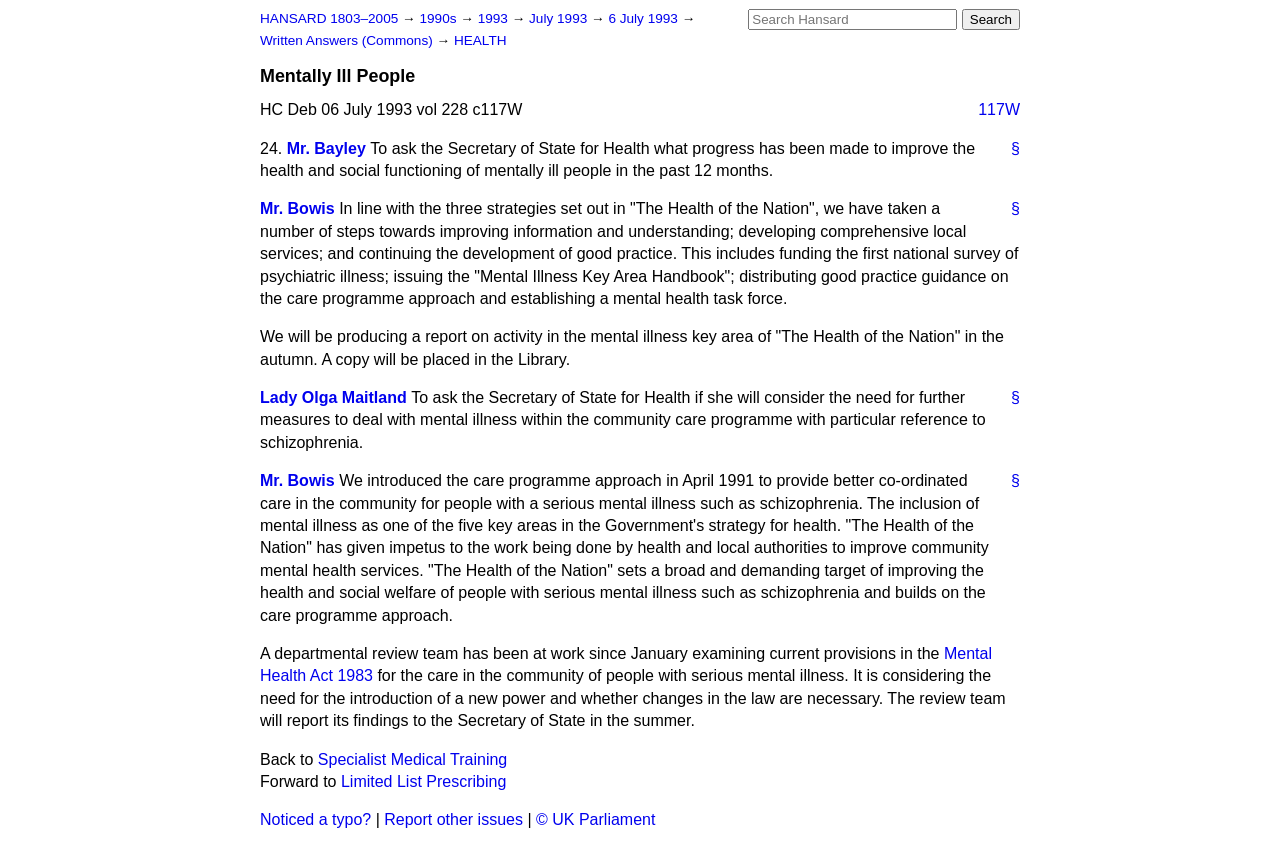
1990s (439, 18)
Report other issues (453, 819)
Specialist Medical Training (412, 759)
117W (999, 109)
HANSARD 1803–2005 (329, 18)
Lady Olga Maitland (333, 397)
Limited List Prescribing (423, 781)
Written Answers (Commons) (348, 40)
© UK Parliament (595, 819)
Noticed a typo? (315, 819)
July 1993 (560, 18)
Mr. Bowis (297, 208)
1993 (495, 18)
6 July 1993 (644, 18)
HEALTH (480, 40)
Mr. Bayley (326, 148)
